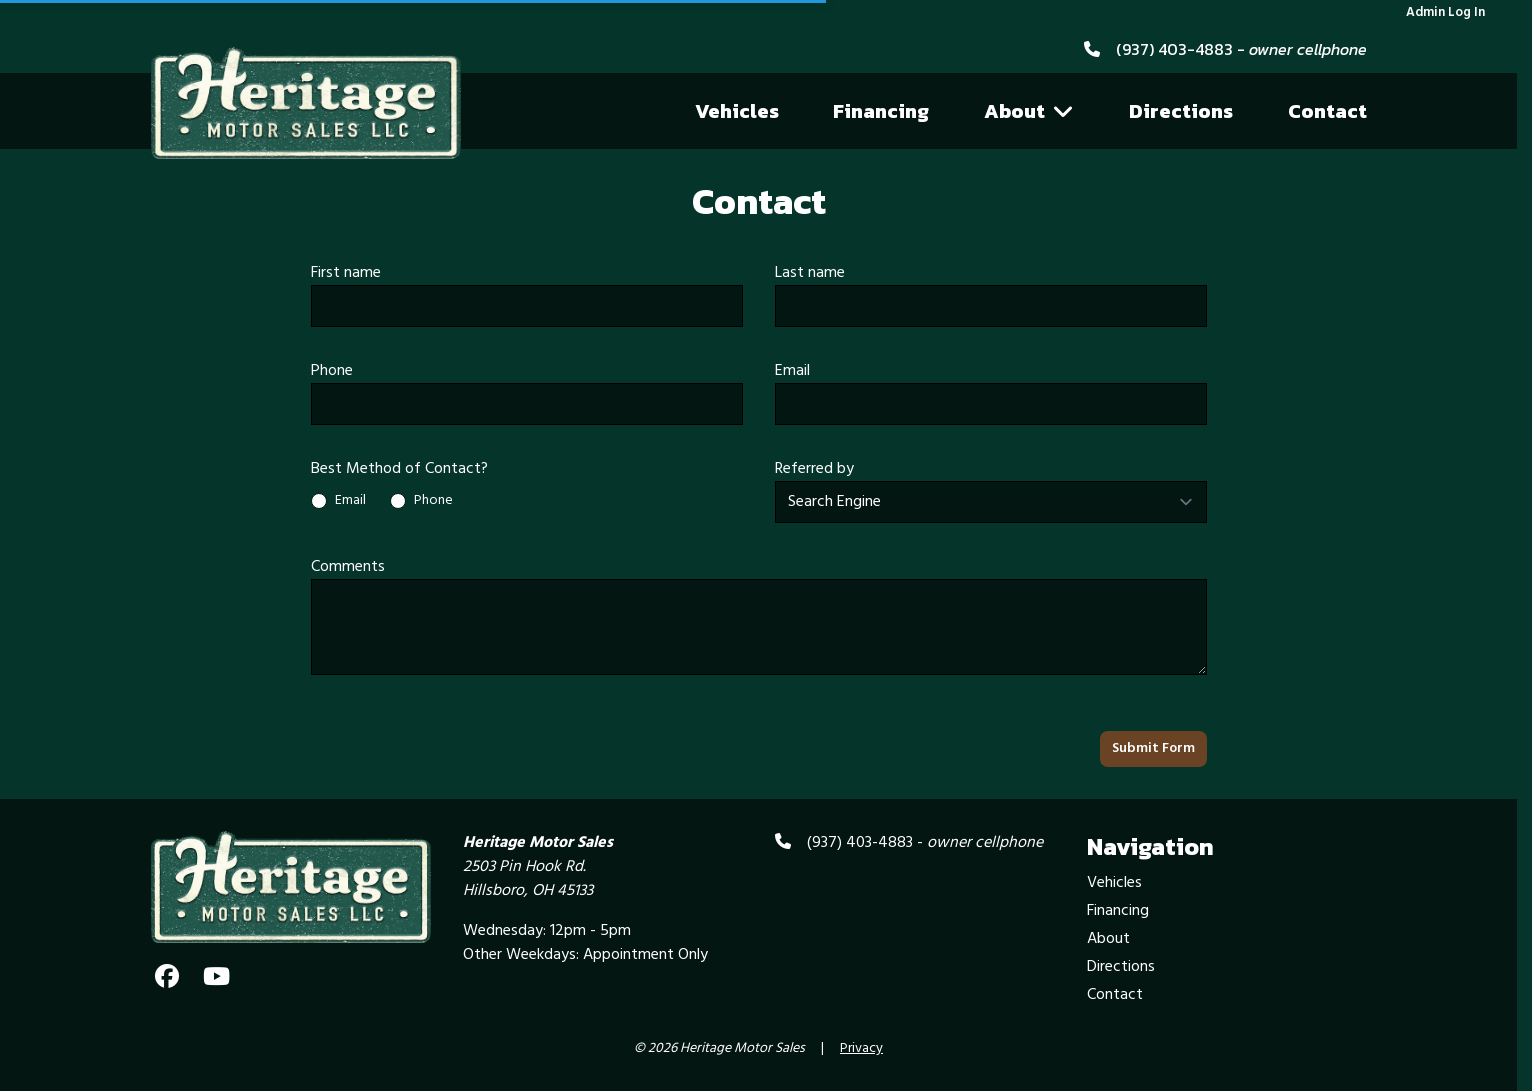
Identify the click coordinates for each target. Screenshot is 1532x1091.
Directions (1181, 111)
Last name (810, 273)
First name (346, 273)
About (1029, 111)
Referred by (814, 469)
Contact (1327, 111)
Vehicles (737, 111)
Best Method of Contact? (399, 469)
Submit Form (1153, 748)
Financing (881, 111)
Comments (348, 567)
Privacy (861, 1049)
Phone (332, 371)
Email (792, 371)
